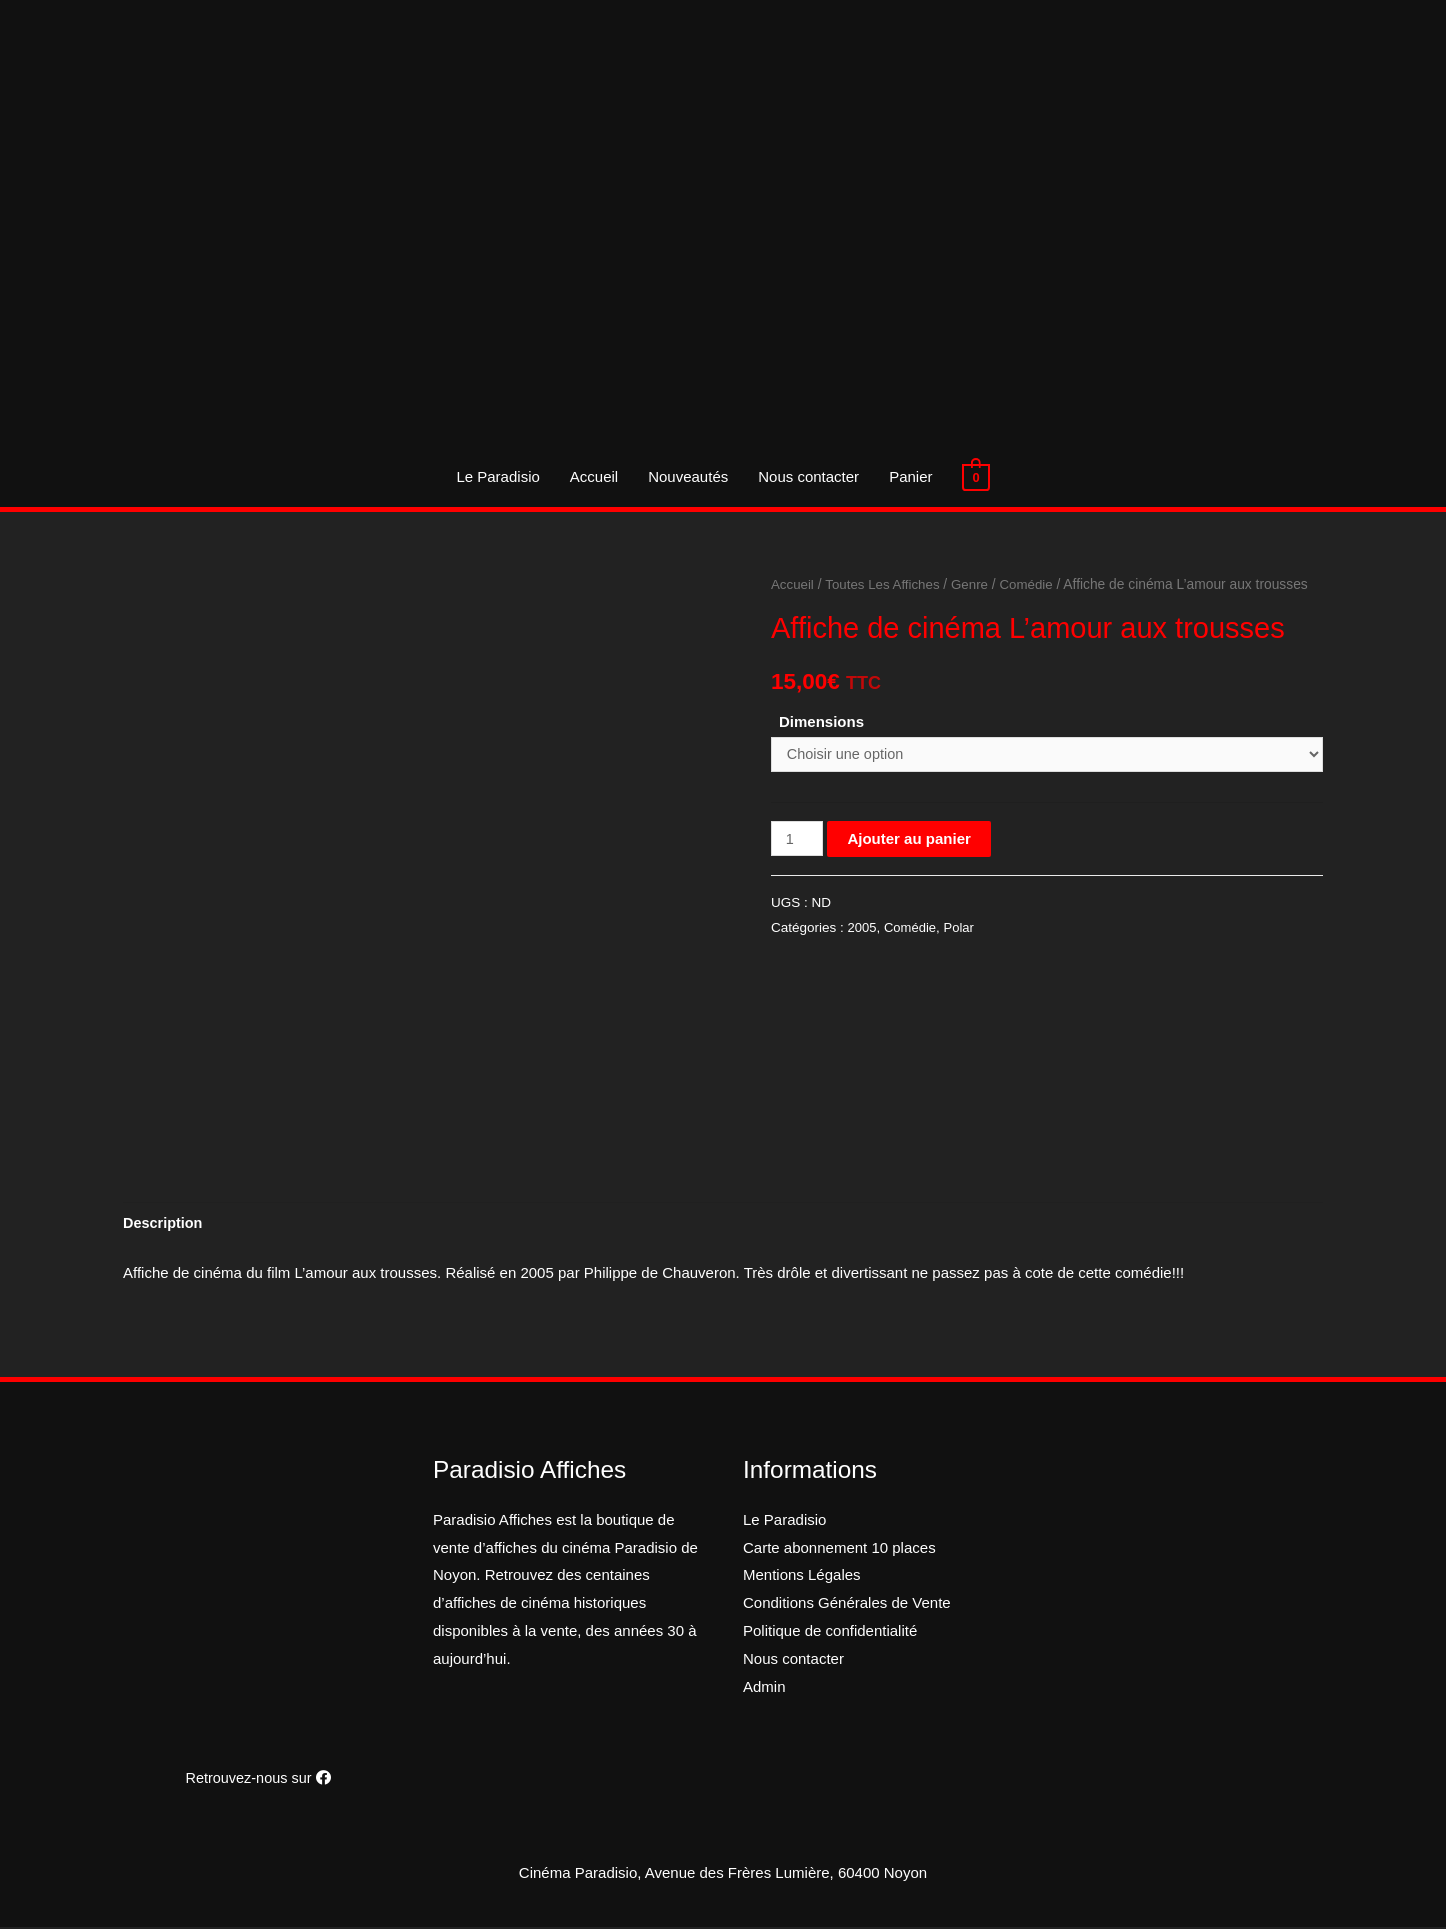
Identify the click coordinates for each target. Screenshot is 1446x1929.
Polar (963, 929)
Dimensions (821, 721)
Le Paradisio (497, 476)
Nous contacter (808, 476)
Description (164, 1224)
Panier (910, 476)
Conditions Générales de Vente (847, 1604)
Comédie (1034, 584)
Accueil (594, 476)
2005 (863, 929)
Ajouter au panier (910, 840)
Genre (976, 584)
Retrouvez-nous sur (258, 1779)
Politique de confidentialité (830, 1632)
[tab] (164, 1224)
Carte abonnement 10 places (839, 1548)
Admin (764, 1687)
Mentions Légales (802, 1576)
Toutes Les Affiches (886, 584)
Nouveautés (688, 476)
